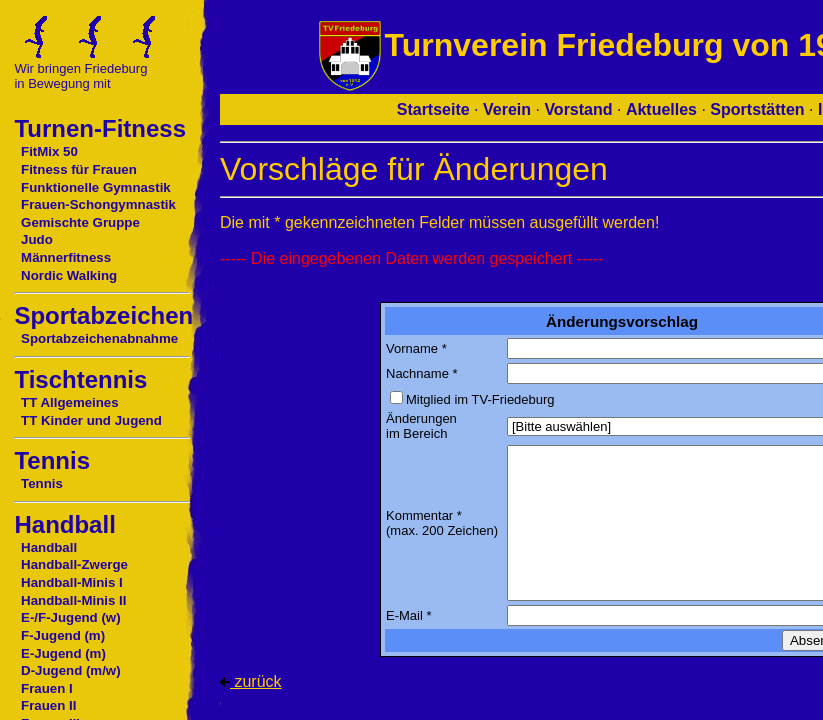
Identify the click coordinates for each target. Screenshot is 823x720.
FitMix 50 (49, 151)
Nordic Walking (69, 275)
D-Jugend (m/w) (71, 670)
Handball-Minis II (73, 600)
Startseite (433, 109)
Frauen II (48, 705)
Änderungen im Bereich (421, 426)
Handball (49, 547)
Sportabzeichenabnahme (99, 338)
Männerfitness (66, 257)
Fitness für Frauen (79, 169)
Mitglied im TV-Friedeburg (480, 399)
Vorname (412, 348)
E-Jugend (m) (63, 653)
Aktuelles (661, 109)
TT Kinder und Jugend (91, 420)
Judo (37, 239)
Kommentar (419, 515)
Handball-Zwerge (74, 564)
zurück (251, 681)
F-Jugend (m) (63, 635)
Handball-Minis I (72, 582)
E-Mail (404, 615)
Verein (507, 109)
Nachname (417, 373)
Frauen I (47, 688)
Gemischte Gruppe (80, 222)
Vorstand (578, 109)
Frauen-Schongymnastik (98, 204)
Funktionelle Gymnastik (96, 187)
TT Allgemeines (70, 402)
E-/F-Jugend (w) (70, 617)
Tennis (42, 483)
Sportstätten (757, 109)
